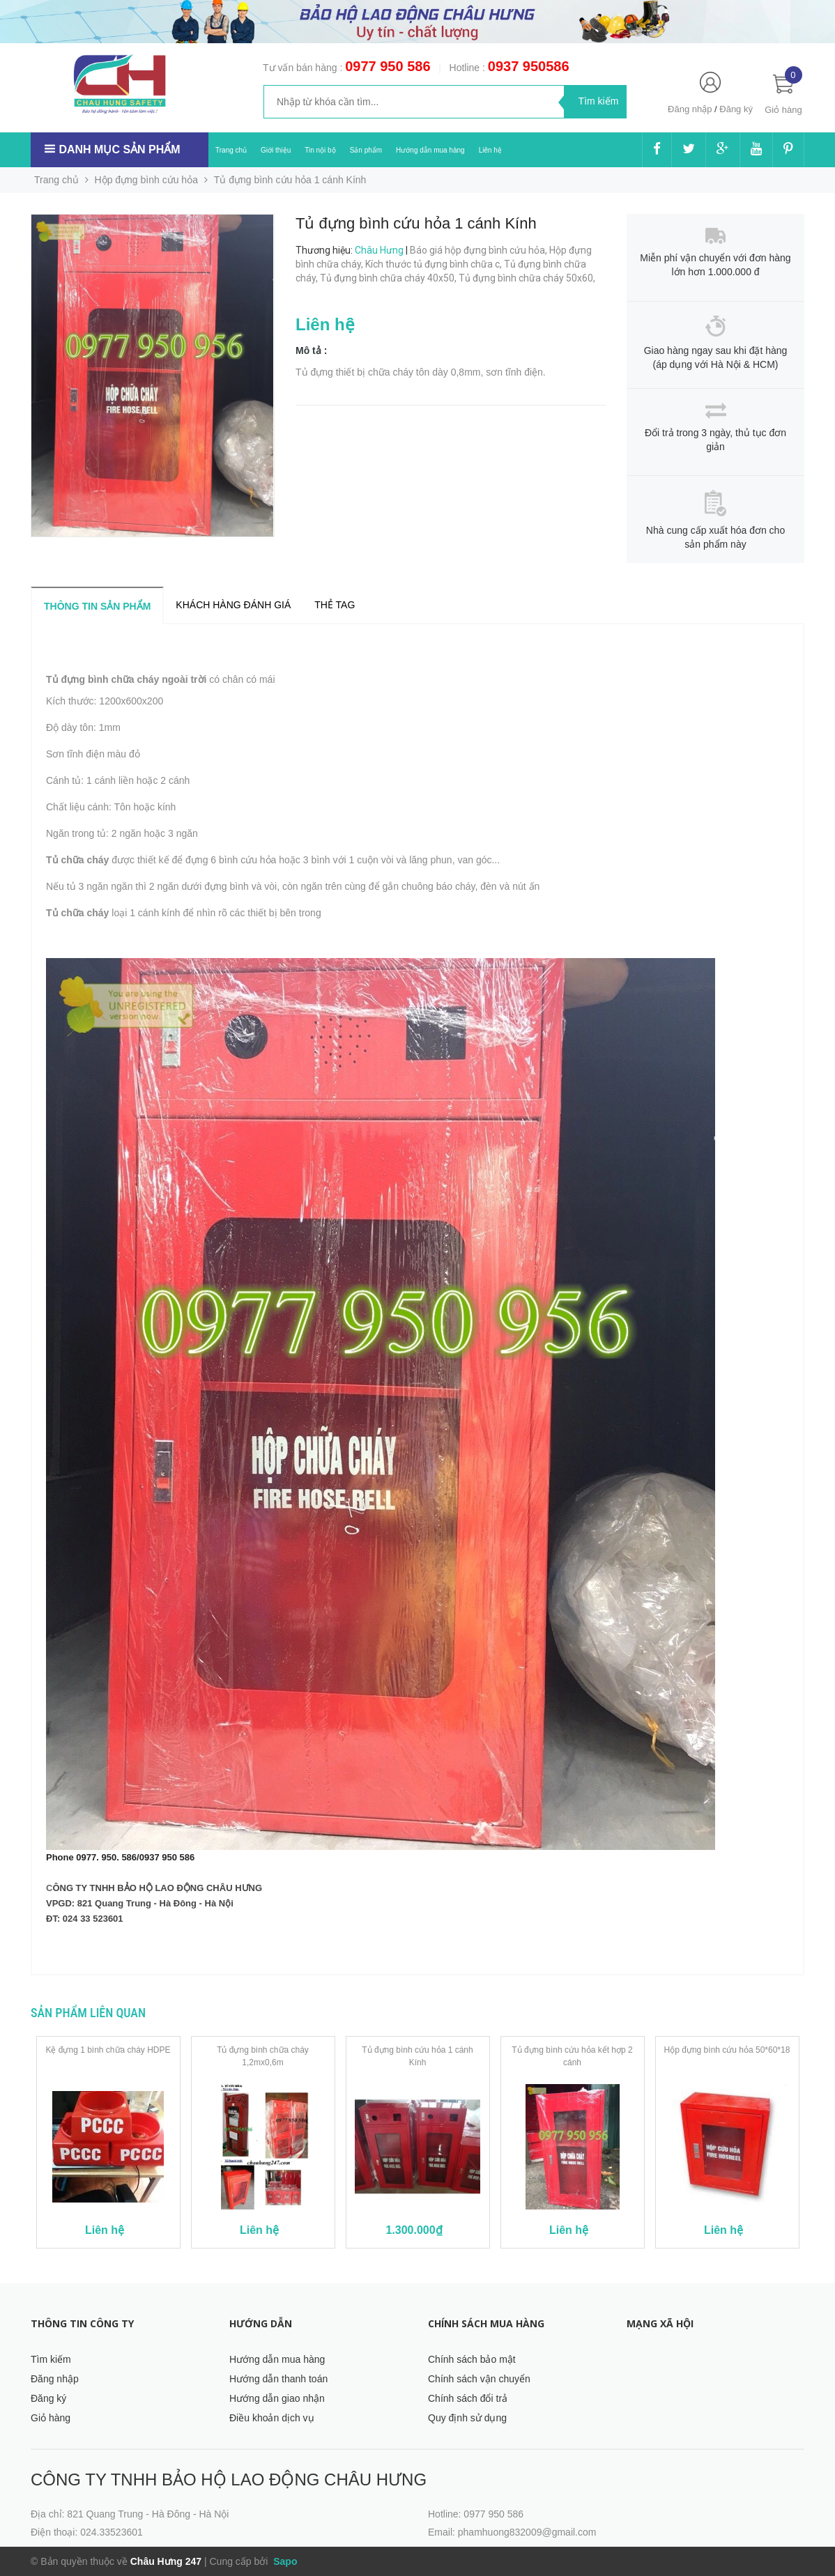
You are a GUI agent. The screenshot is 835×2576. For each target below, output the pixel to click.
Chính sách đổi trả (467, 2398)
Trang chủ (231, 150)
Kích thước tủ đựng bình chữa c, (434, 264)
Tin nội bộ (320, 150)
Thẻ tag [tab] (334, 604)
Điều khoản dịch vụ (271, 2417)
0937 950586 (528, 66)
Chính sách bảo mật (472, 2359)
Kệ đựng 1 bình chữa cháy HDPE (107, 2050)
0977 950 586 (387, 66)
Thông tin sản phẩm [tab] (97, 606)
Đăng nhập (690, 109)
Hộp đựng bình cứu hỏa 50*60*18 (727, 2050)
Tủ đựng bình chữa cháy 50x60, (528, 278)
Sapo (283, 2561)
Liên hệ (490, 150)
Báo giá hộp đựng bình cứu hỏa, (479, 250)
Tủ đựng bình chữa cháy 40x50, (389, 278)
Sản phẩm (366, 150)
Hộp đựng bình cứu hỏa (146, 179)
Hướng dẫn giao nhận (277, 2398)
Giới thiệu (276, 150)
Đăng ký (736, 109)
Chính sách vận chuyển (479, 2378)
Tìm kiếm (51, 2359)
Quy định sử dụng (467, 2417)
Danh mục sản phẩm (119, 149)
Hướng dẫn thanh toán (278, 2378)
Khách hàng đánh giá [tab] (233, 604)
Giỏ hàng (50, 2417)
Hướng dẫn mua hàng (430, 150)
